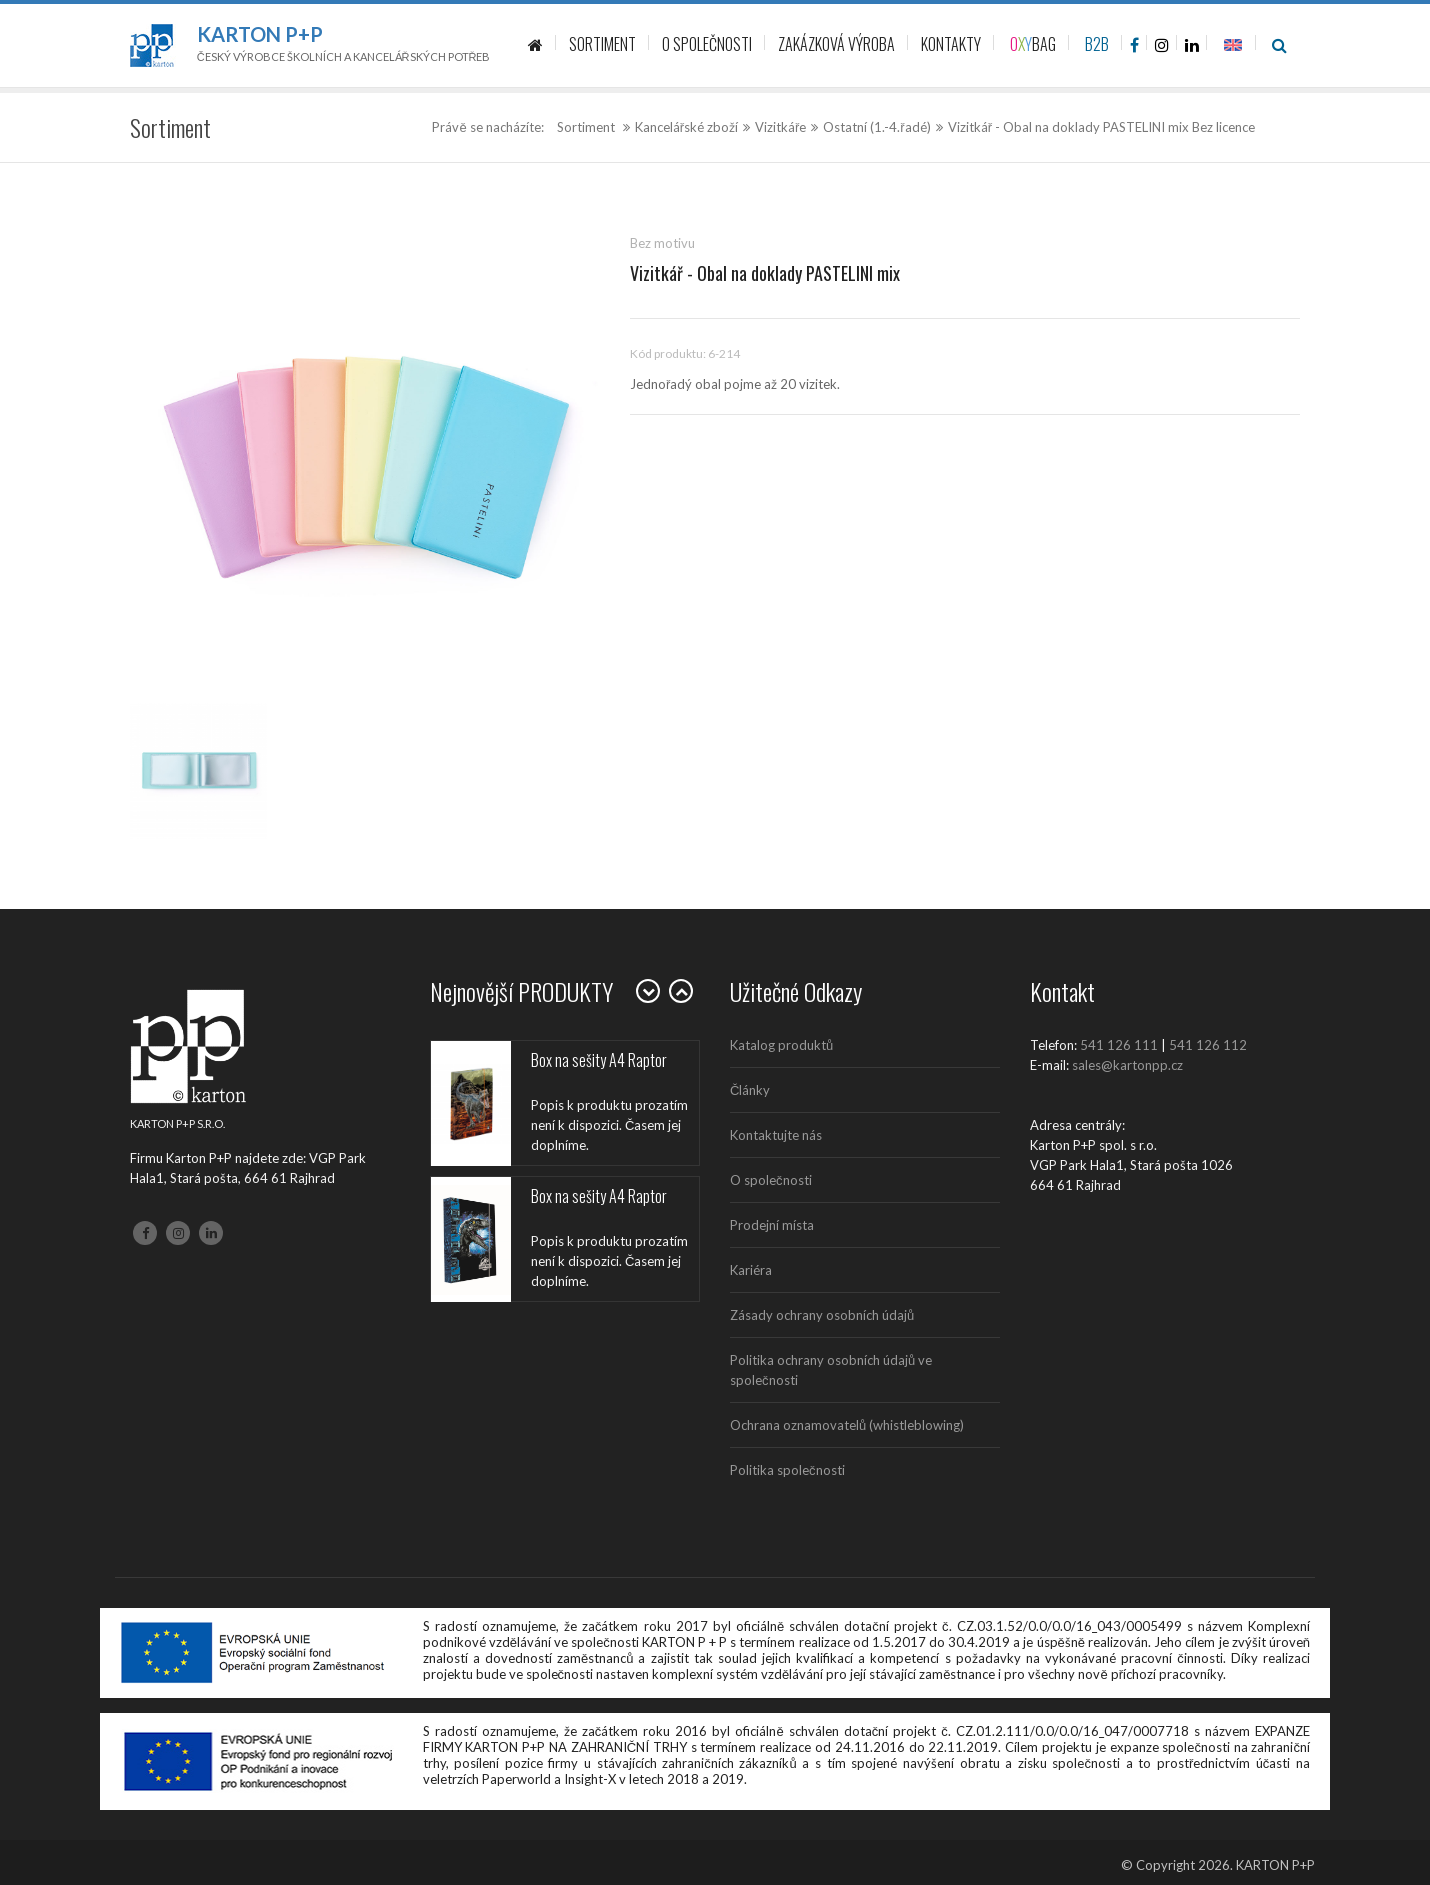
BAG (1033, 44)
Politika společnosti (787, 1470)
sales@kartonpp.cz (1127, 1065)
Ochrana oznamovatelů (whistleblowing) (847, 1425)
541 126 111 (1119, 1045)
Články (750, 1090)
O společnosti (771, 1180)
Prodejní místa (772, 1225)
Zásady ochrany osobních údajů (822, 1315)
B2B (1097, 44)
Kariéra (751, 1270)
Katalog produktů (781, 1045)
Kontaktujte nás (776, 1135)
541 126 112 (1208, 1045)
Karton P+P (260, 34)
